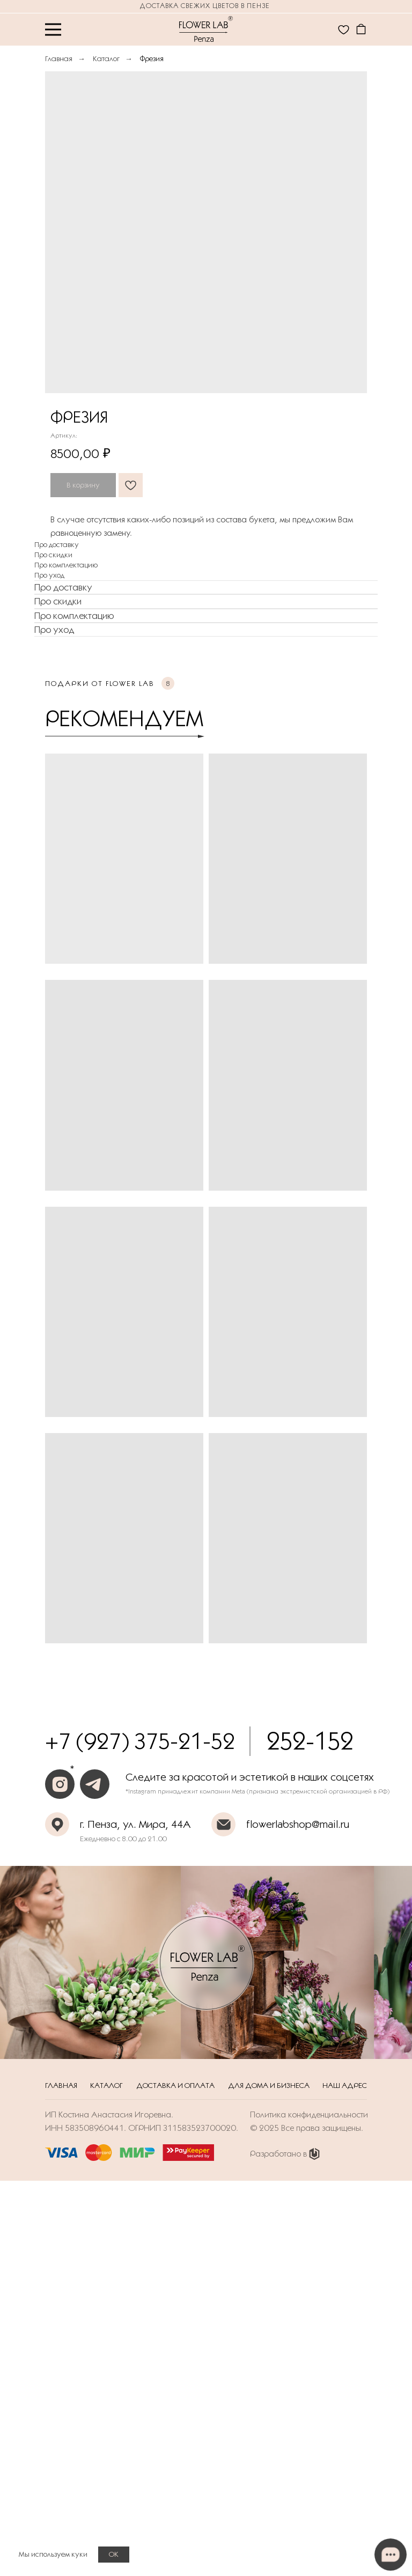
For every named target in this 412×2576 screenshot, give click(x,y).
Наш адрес (344, 2085)
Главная (58, 58)
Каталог (106, 58)
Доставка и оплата (175, 2085)
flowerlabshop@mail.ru (297, 1824)
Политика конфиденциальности (309, 2114)
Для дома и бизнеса (269, 2085)
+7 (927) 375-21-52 (140, 1741)
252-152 (310, 1741)
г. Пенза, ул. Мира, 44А (135, 1824)
